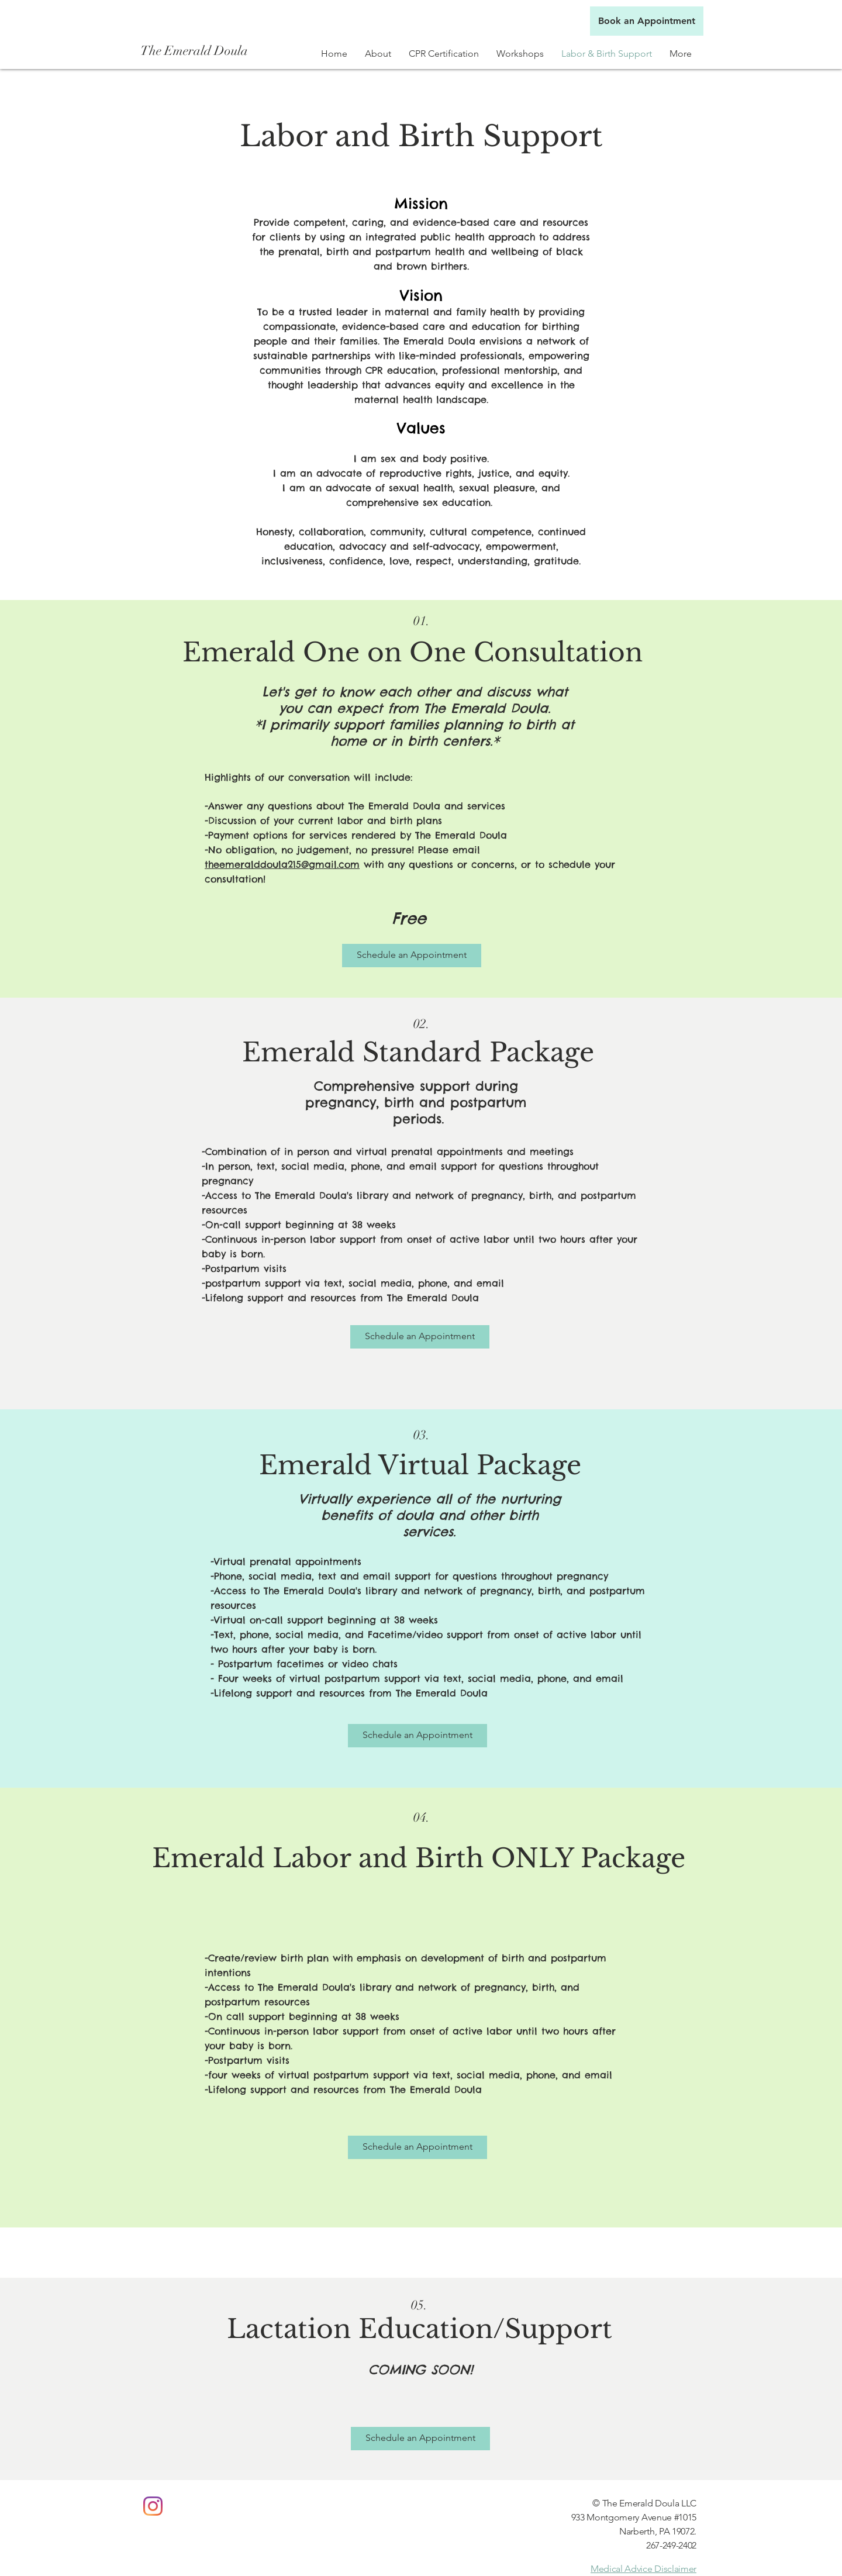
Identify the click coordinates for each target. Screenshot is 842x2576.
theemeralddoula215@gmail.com (282, 864)
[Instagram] (153, 2506)
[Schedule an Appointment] (411, 955)
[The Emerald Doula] (197, 51)
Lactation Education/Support (419, 2329)
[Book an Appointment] (646, 21)
